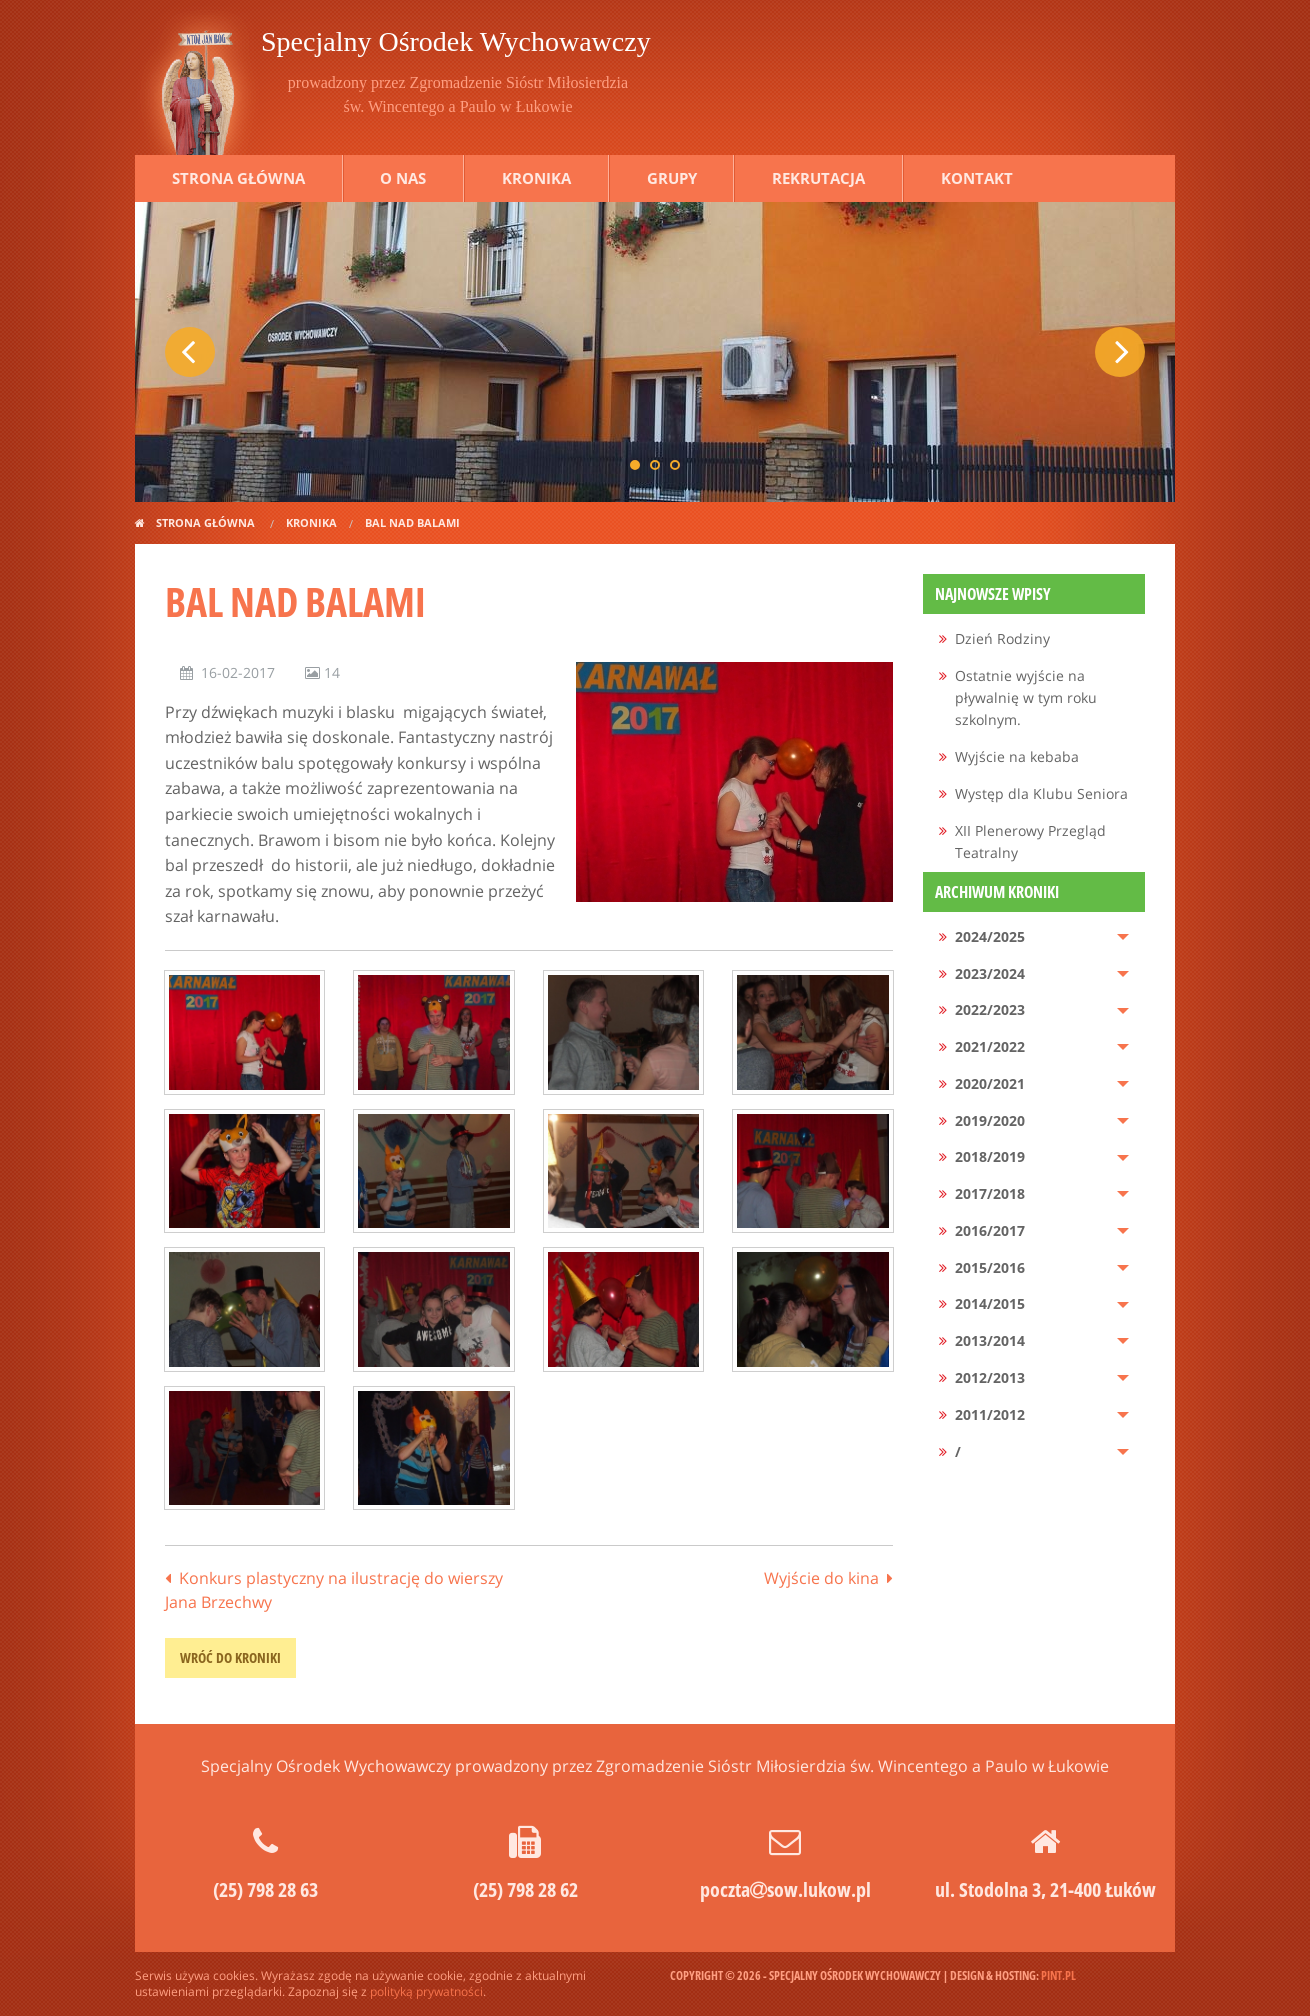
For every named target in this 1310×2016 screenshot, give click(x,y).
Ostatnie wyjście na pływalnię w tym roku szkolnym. (1026, 698)
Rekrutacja (818, 178)
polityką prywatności (426, 1991)
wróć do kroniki (230, 1657)
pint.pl (1058, 1975)
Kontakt (977, 178)
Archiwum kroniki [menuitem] (997, 892)
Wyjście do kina (821, 1578)
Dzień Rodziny (1002, 638)
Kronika (536, 178)
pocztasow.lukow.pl (785, 1889)
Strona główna (238, 178)
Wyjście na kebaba (1017, 756)
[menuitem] (1034, 639)
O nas (403, 178)
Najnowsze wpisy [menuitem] (993, 594)
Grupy (672, 178)
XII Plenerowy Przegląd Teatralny (1030, 841)
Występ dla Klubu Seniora (1041, 793)
